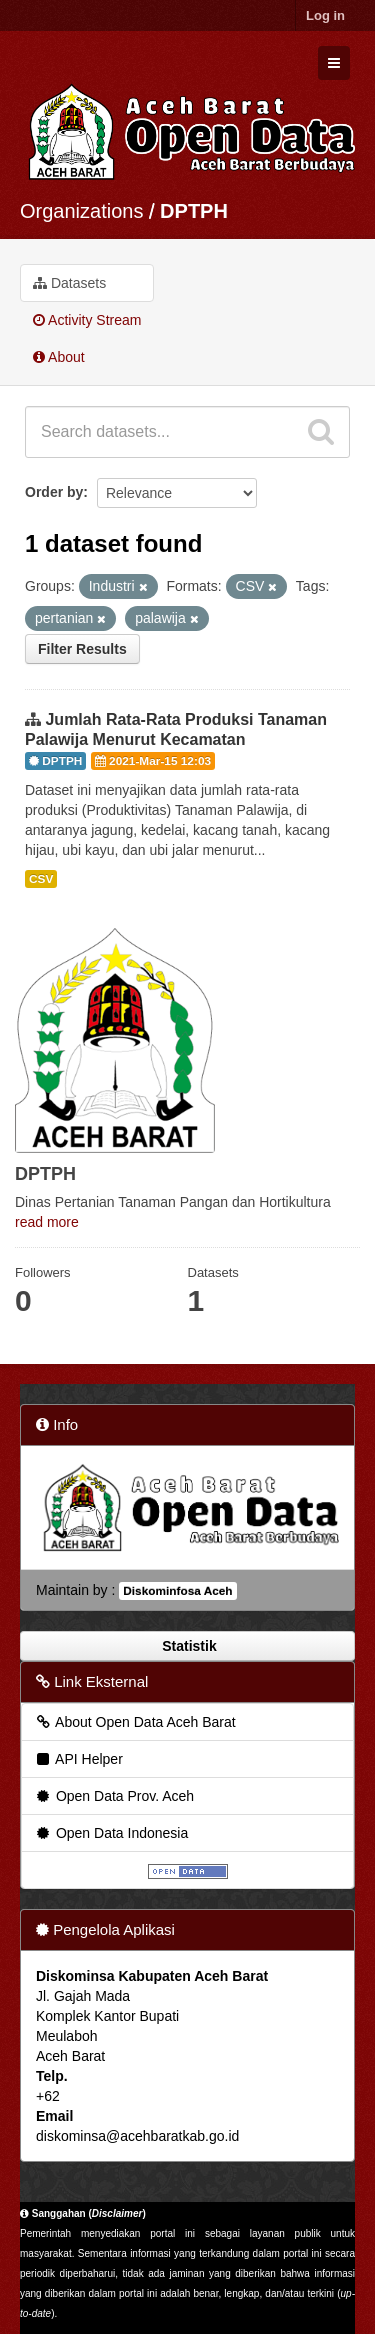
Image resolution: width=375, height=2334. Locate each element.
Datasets (69, 283)
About (59, 357)
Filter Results (82, 649)
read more (47, 1222)
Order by (54, 492)
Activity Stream (87, 320)
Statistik (187, 1646)
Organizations (81, 211)
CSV (41, 879)
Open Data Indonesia (111, 1833)
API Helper (78, 1759)
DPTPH (194, 211)
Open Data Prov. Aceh (114, 1796)
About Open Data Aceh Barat (135, 1722)
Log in (325, 15)
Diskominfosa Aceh (177, 1591)
